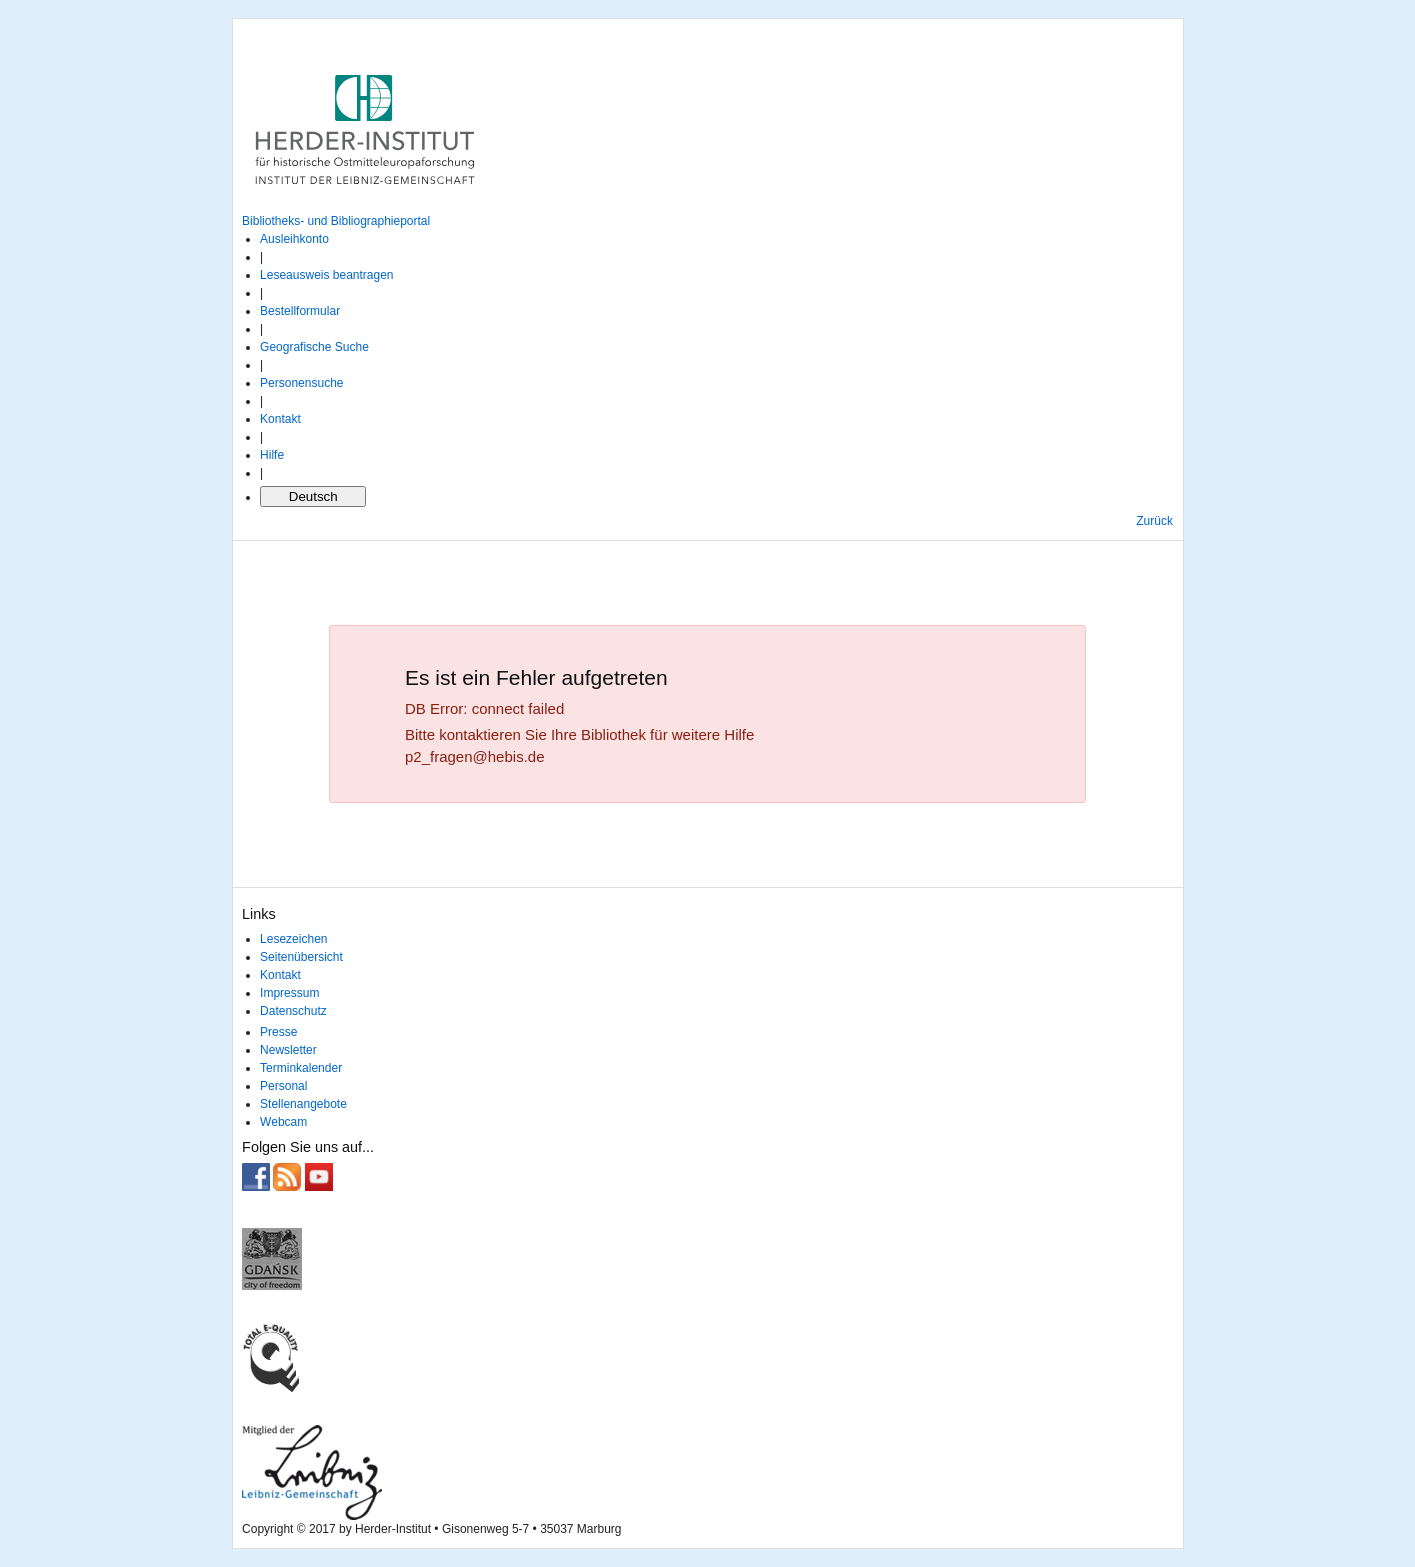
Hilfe (272, 455)
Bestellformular (300, 311)
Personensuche (301, 383)
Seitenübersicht (301, 957)
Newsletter (288, 1050)
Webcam (283, 1122)
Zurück (1154, 521)
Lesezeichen (293, 939)
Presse (278, 1032)
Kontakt (280, 419)
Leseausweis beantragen (326, 275)
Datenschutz (293, 1011)
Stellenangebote (303, 1104)
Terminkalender (301, 1068)
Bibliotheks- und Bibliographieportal (336, 221)
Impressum (289, 993)
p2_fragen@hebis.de (475, 756)
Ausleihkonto (294, 239)
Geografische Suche (314, 347)
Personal (283, 1086)
